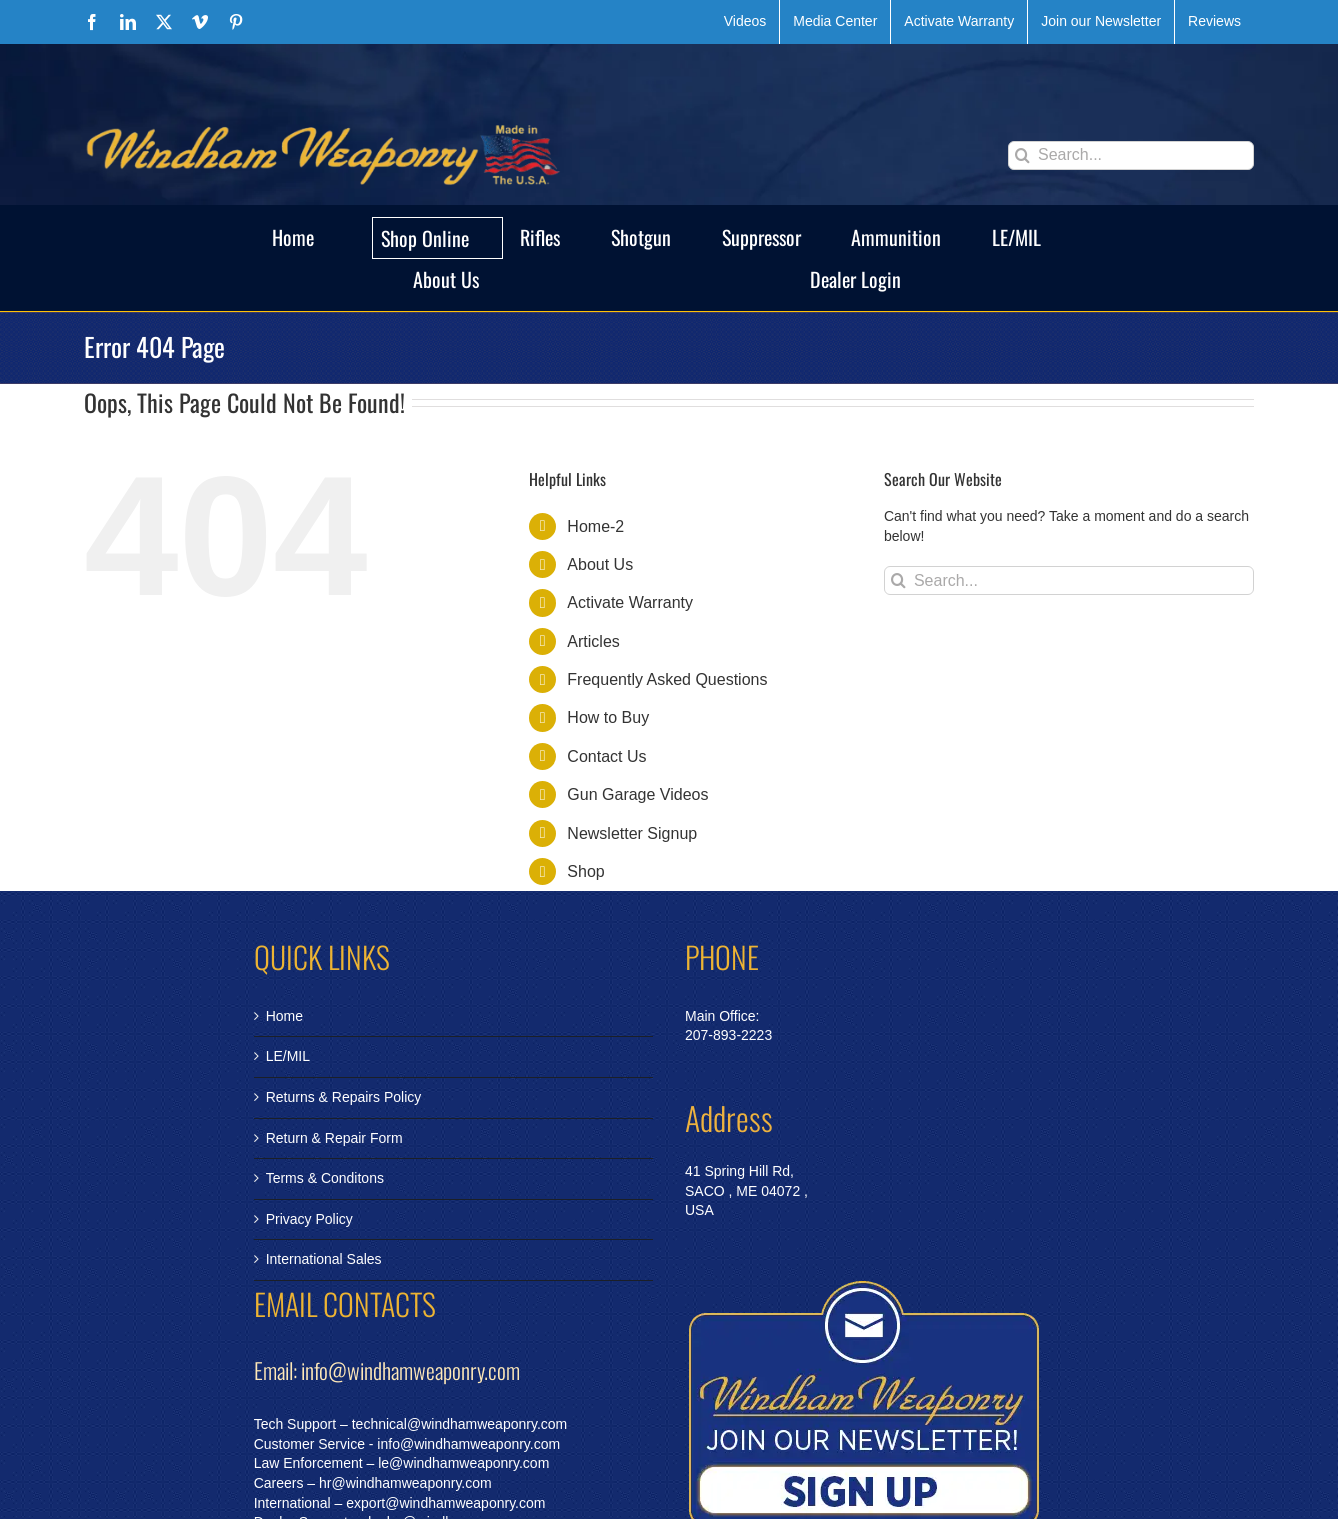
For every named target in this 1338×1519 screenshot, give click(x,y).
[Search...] (1131, 155)
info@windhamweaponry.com (468, 1444)
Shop (585, 871)
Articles (593, 641)
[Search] (1022, 155)
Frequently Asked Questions (667, 679)
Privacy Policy (309, 1219)
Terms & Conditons (325, 1178)
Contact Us (606, 756)
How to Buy (608, 717)
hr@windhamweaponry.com (405, 1483)
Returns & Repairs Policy (344, 1097)
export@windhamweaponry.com (445, 1503)
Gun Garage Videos (637, 794)
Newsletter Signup (632, 833)
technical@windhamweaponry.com (460, 1424)
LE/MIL (288, 1056)
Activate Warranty (630, 602)
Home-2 (595, 526)
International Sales (324, 1259)
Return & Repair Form (334, 1138)
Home (284, 1016)
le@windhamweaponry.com (463, 1463)
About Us (600, 564)
